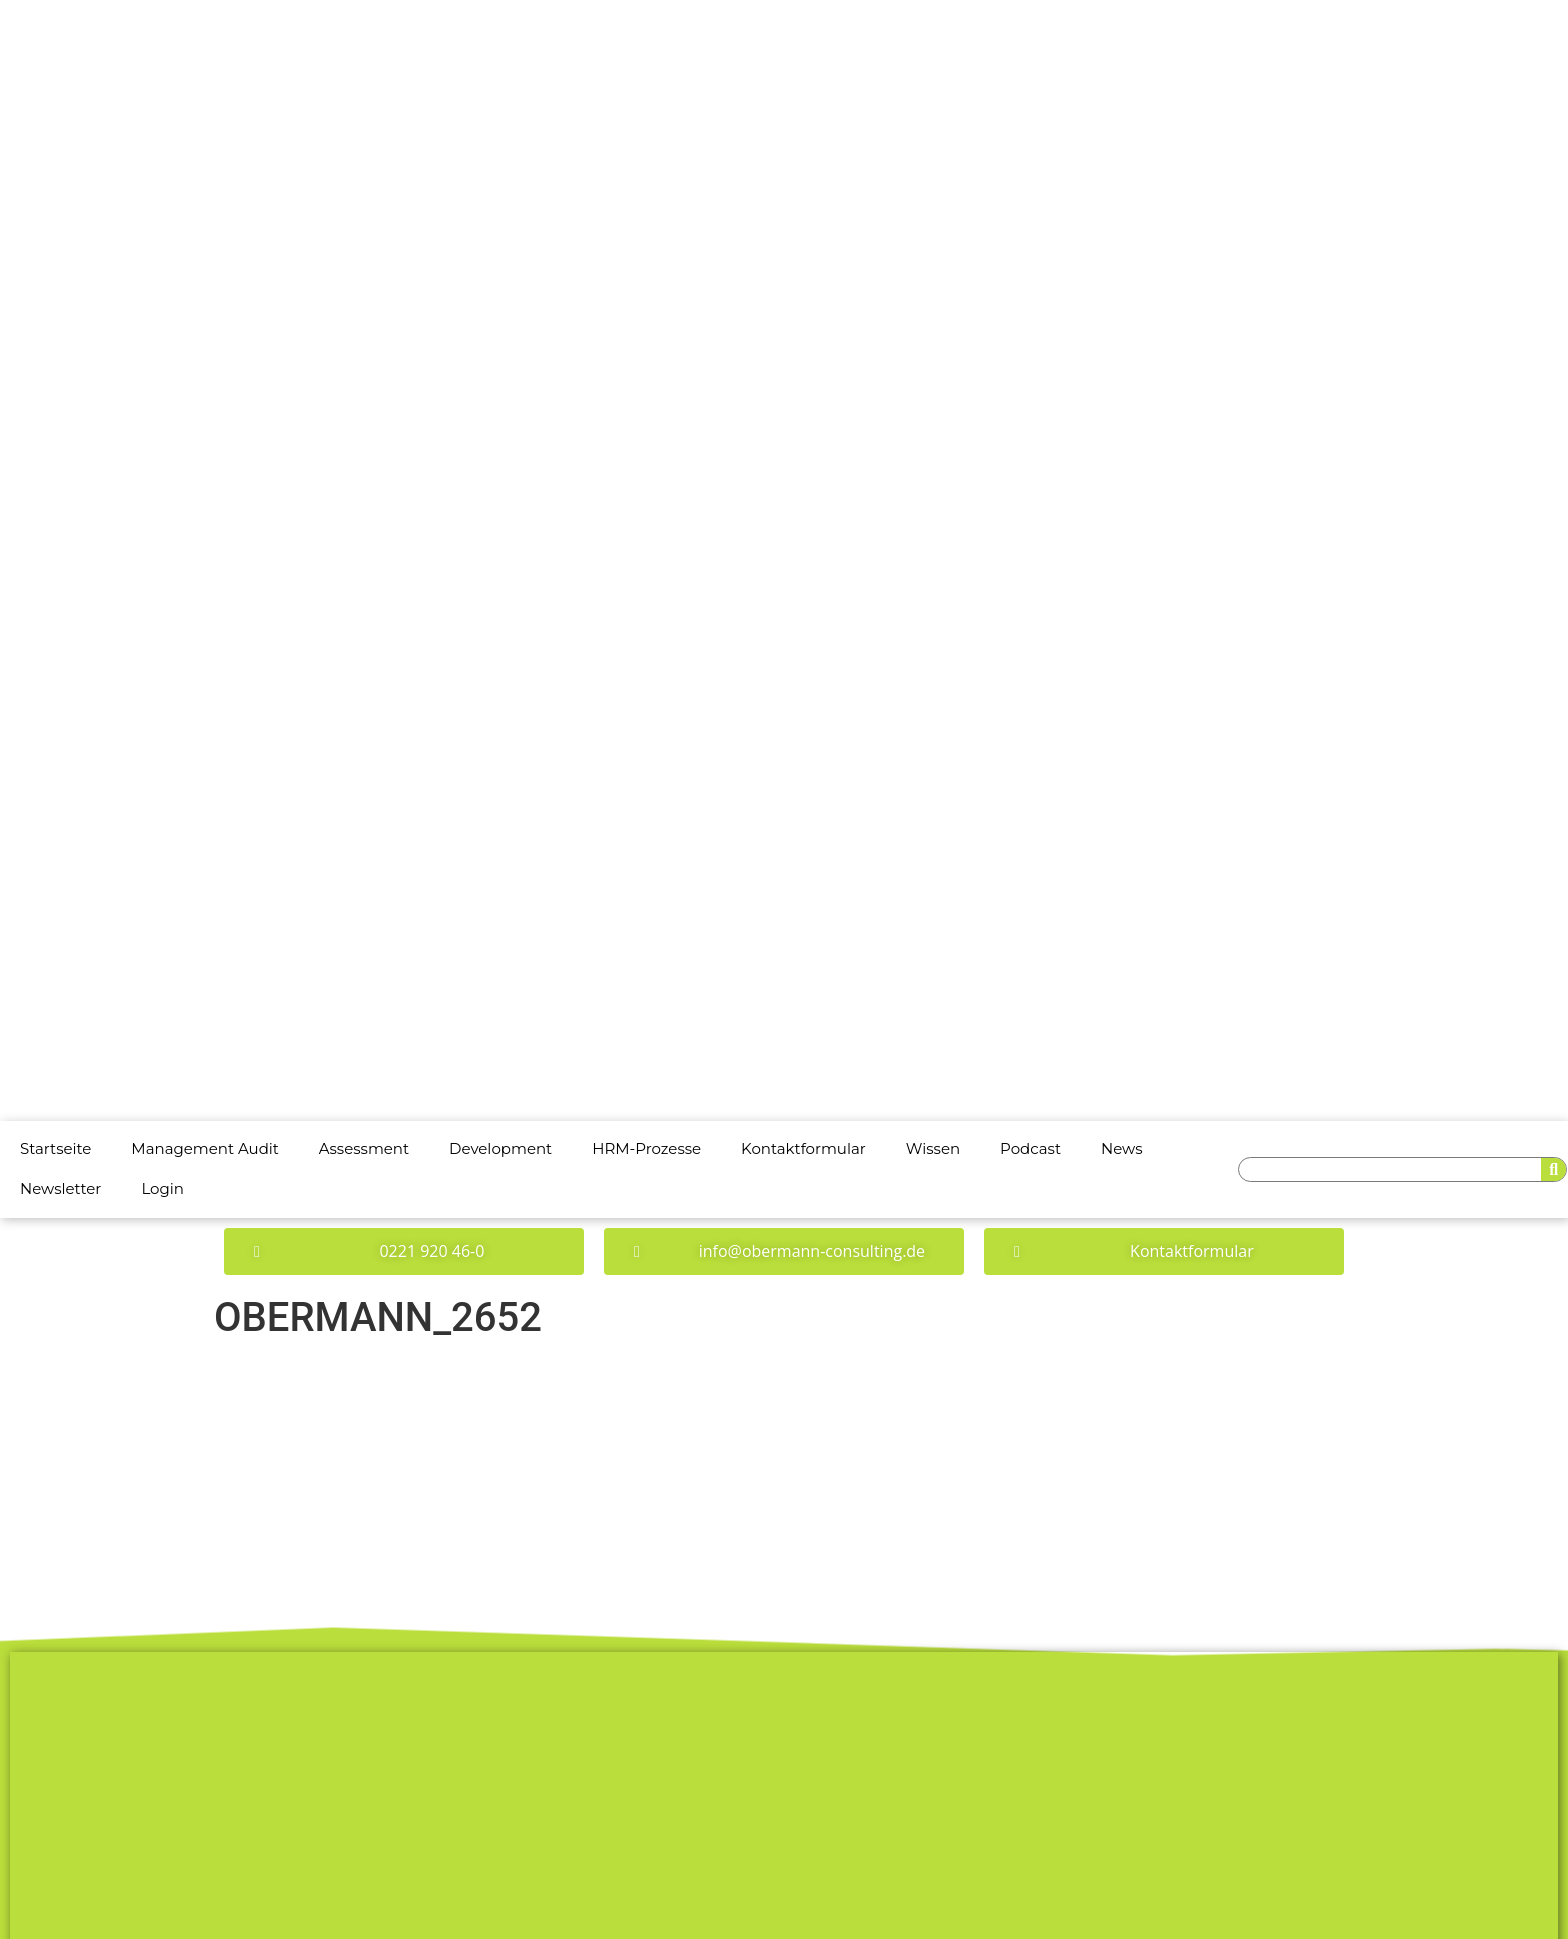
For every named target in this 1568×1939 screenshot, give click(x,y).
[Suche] (1553, 1169)
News (1122, 1148)
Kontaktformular (803, 1148)
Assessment (364, 1148)
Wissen (933, 1148)
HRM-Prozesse (646, 1148)
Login (162, 1188)
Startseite (55, 1148)
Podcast (1030, 1148)
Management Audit (205, 1148)
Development (500, 1148)
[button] (404, 1251)
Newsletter (60, 1188)
